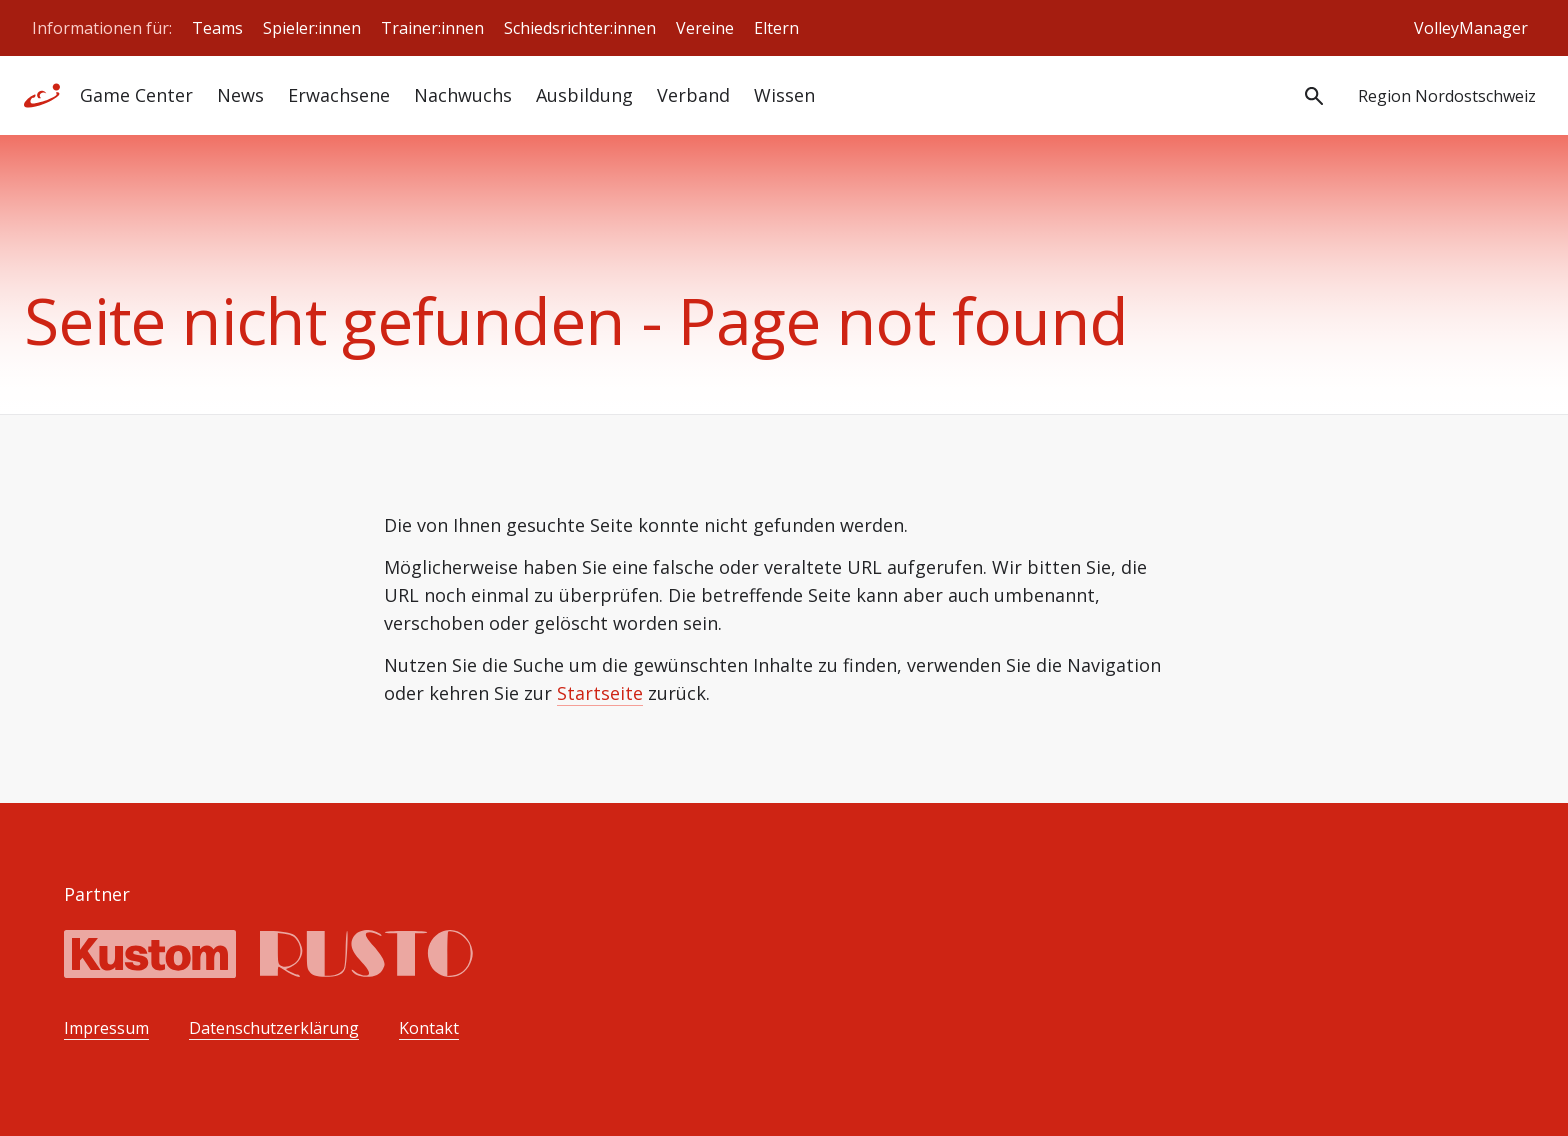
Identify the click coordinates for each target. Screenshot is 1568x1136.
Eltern (776, 28)
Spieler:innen (312, 28)
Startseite (600, 693)
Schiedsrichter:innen (580, 28)
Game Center (136, 95)
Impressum (106, 1028)
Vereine (705, 28)
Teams (217, 28)
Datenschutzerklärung (274, 1028)
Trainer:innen (432, 28)
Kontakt (429, 1028)
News (240, 95)
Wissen (784, 95)
